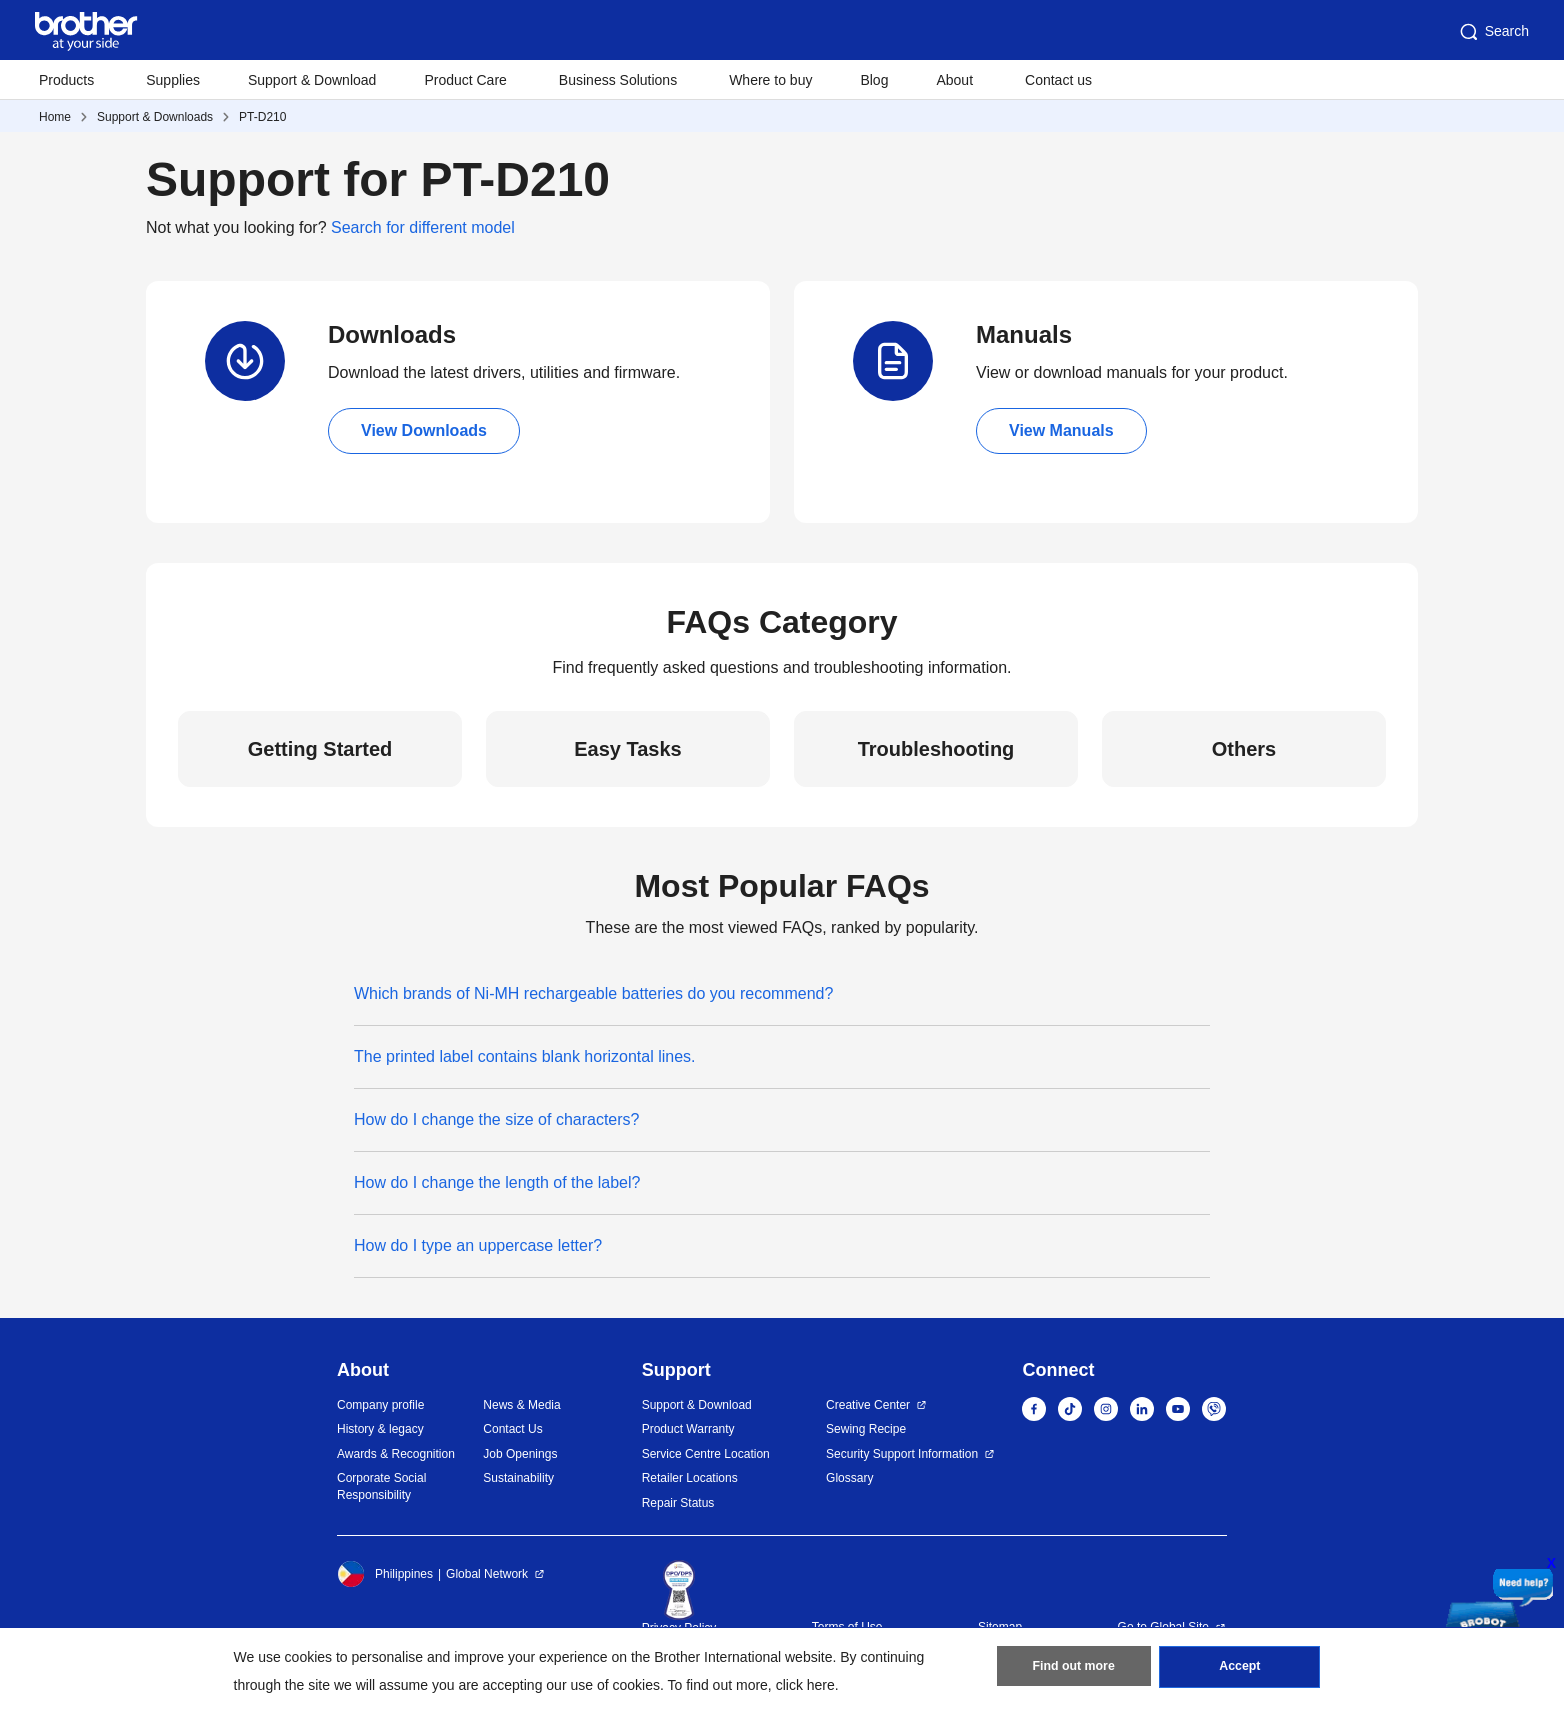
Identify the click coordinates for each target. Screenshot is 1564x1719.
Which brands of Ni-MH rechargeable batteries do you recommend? (593, 993)
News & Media (521, 1405)
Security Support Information (902, 1454)
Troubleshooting (936, 749)
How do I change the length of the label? (497, 1182)
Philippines (385, 1574)
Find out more (1074, 1670)
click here (805, 1685)
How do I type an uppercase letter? (478, 1245)
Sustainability (518, 1478)
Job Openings (520, 1454)
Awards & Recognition (396, 1454)
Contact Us (512, 1429)
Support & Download (312, 80)
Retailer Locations (690, 1478)
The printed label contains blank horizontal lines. (525, 1056)
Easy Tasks (628, 749)
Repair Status (678, 1503)
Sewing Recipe (866, 1429)
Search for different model (423, 227)
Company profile (380, 1405)
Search (1493, 32)
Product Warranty (688, 1429)
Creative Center (868, 1405)
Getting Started (320, 749)
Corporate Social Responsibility (381, 1486)
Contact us (1058, 80)
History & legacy (380, 1429)
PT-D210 (262, 117)
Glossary (849, 1478)
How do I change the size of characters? (497, 1119)
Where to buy (770, 80)
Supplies (173, 80)
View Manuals (1061, 430)
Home (55, 117)
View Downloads (424, 430)
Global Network (487, 1574)
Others (1244, 749)
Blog (874, 80)
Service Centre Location (706, 1454)
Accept (1240, 1670)
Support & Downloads (155, 117)
